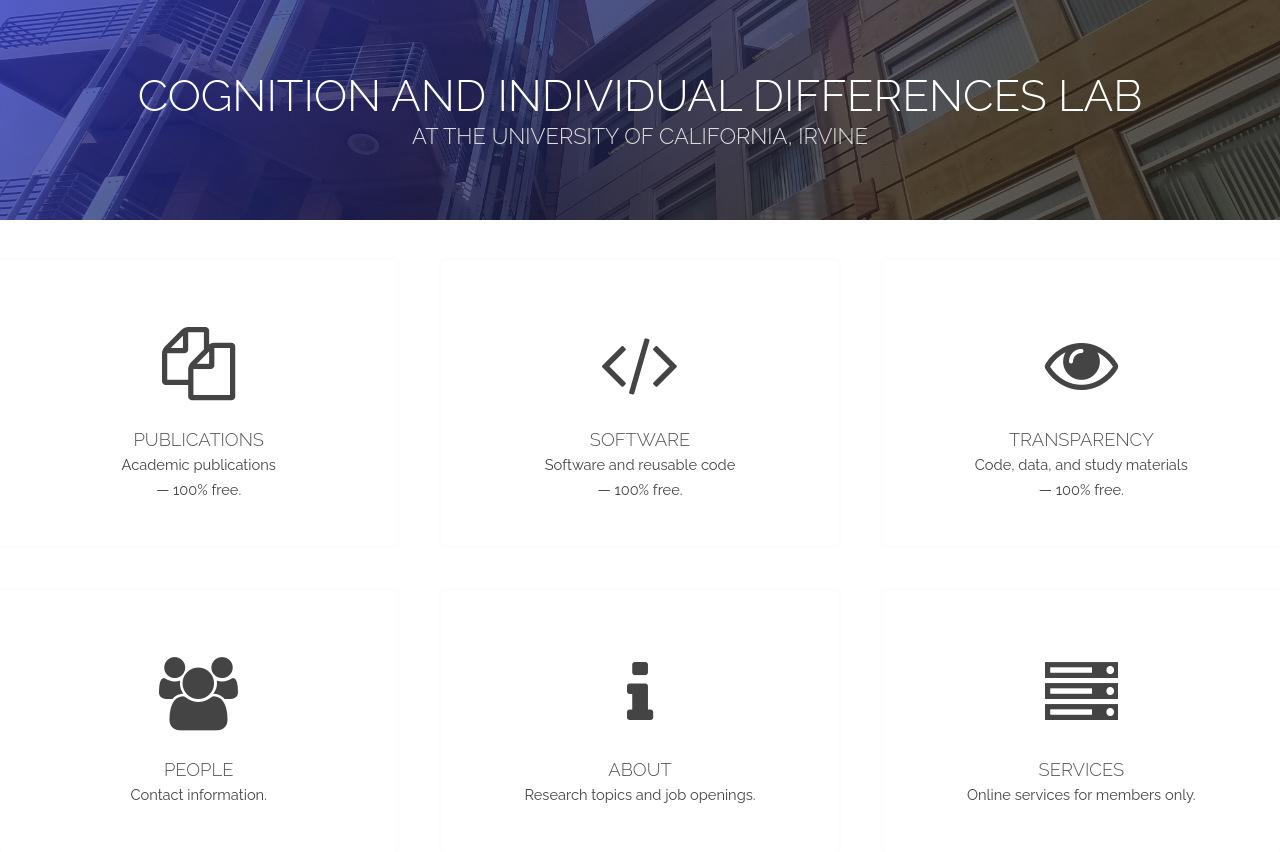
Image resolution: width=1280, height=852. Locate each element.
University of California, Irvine (680, 136)
